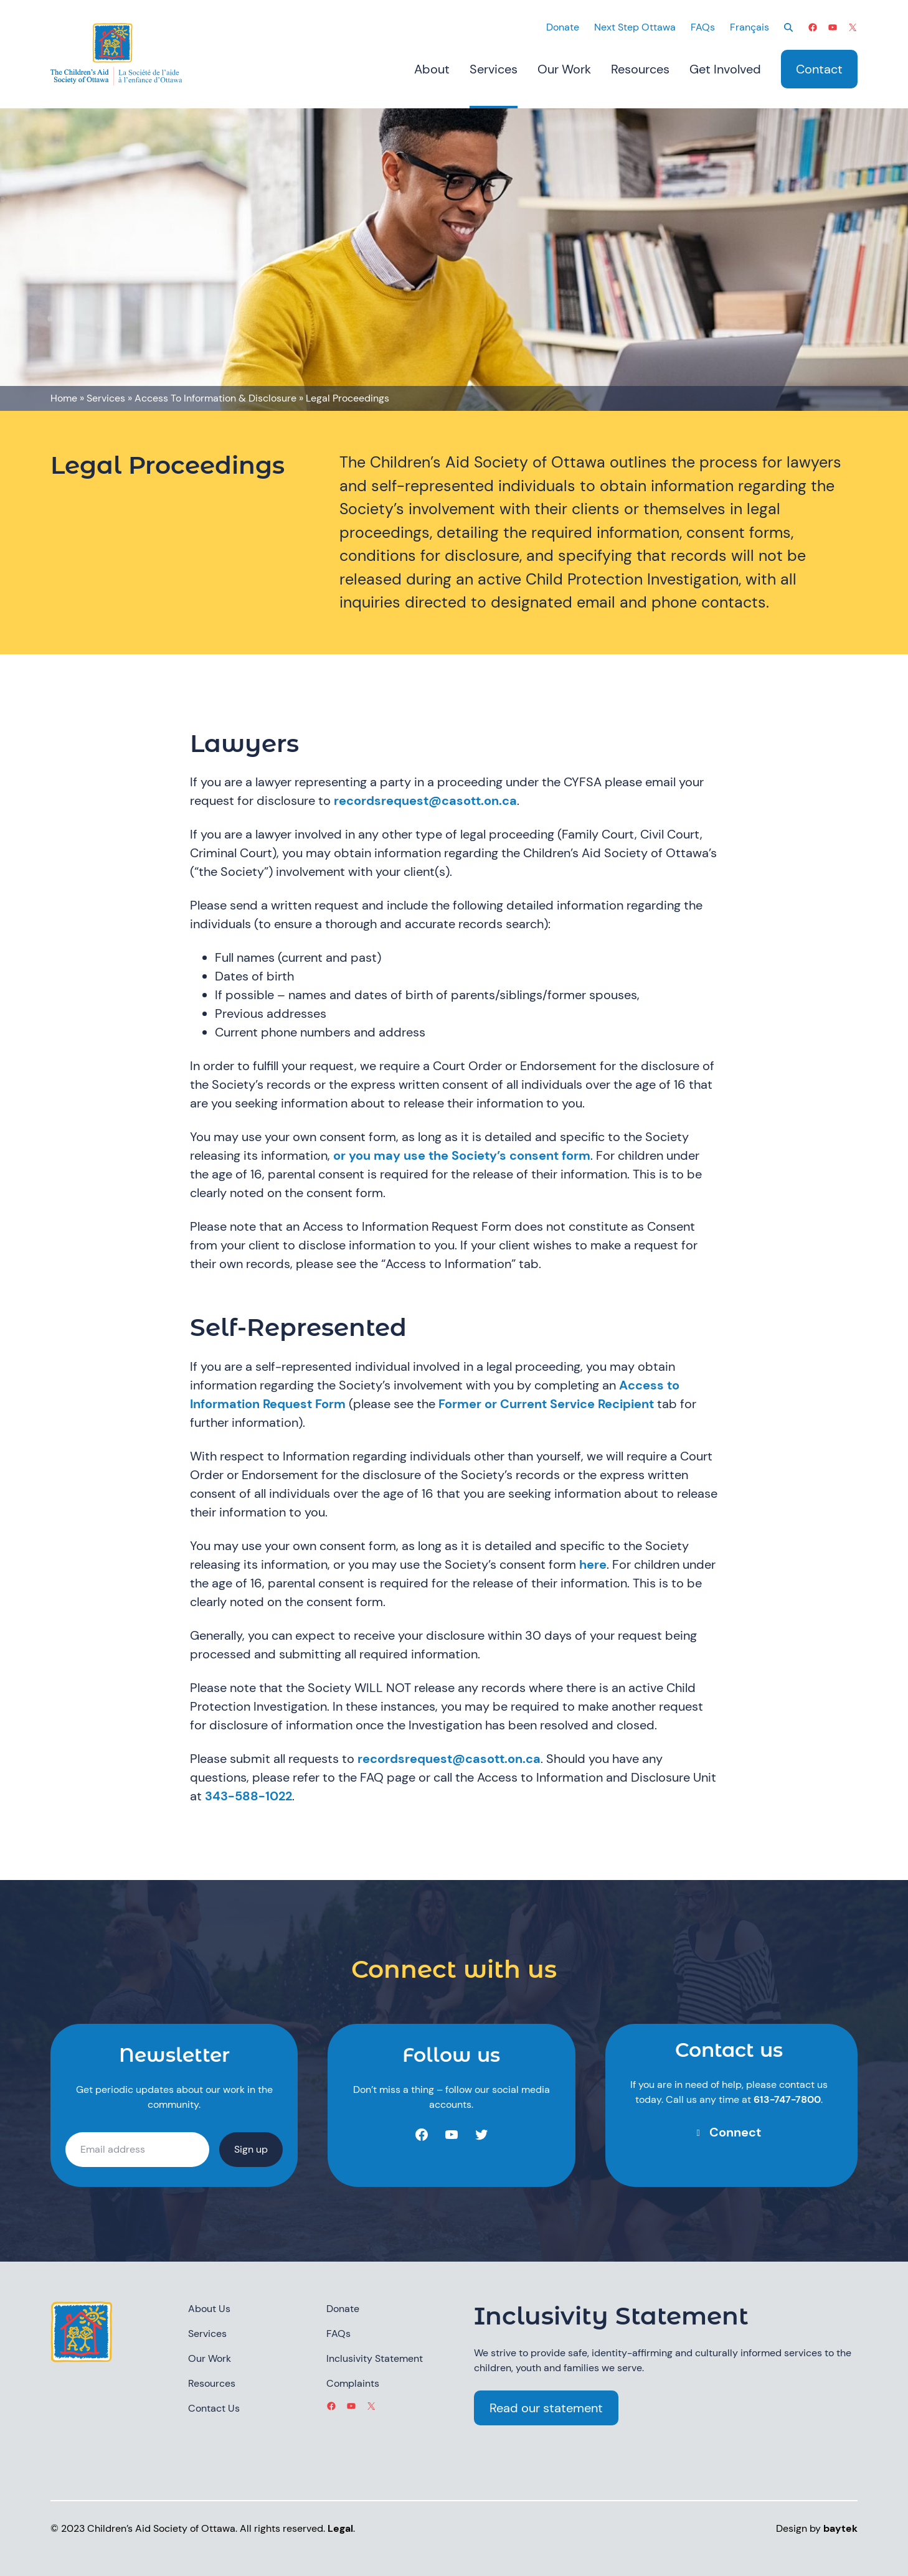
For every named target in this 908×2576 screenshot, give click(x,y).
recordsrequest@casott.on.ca (425, 800)
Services (106, 398)
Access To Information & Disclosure (215, 398)
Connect (735, 2132)
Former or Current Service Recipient (546, 1404)
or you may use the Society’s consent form (461, 1155)
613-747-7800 (787, 2099)
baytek (840, 2528)
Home (63, 398)
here (593, 1564)
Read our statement (546, 2408)
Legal (340, 2528)
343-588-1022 (248, 1796)
